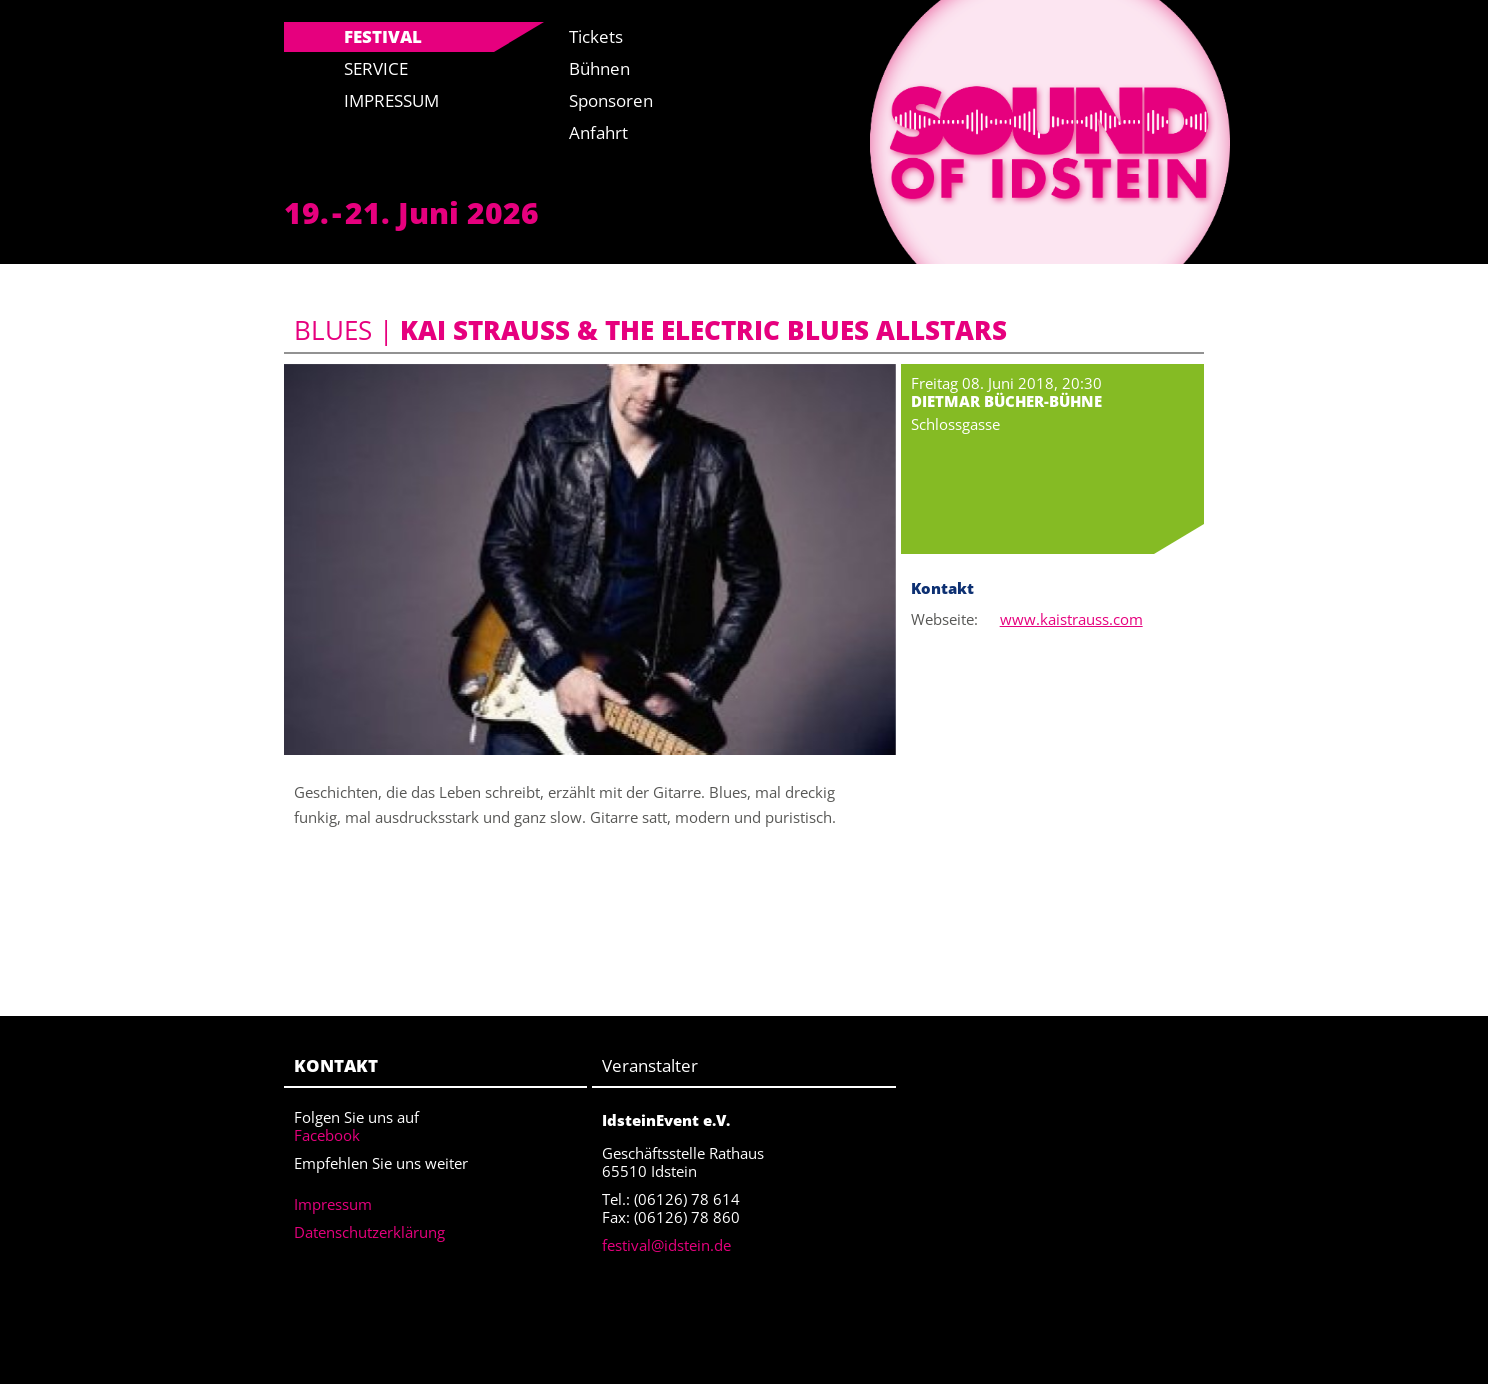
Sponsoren (611, 100)
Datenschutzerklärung (369, 1232)
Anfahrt (598, 132)
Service (376, 68)
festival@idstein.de (666, 1245)
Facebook (327, 1135)
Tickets (596, 36)
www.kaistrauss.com (1071, 619)
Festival (383, 36)
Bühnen (599, 68)
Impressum (391, 100)
